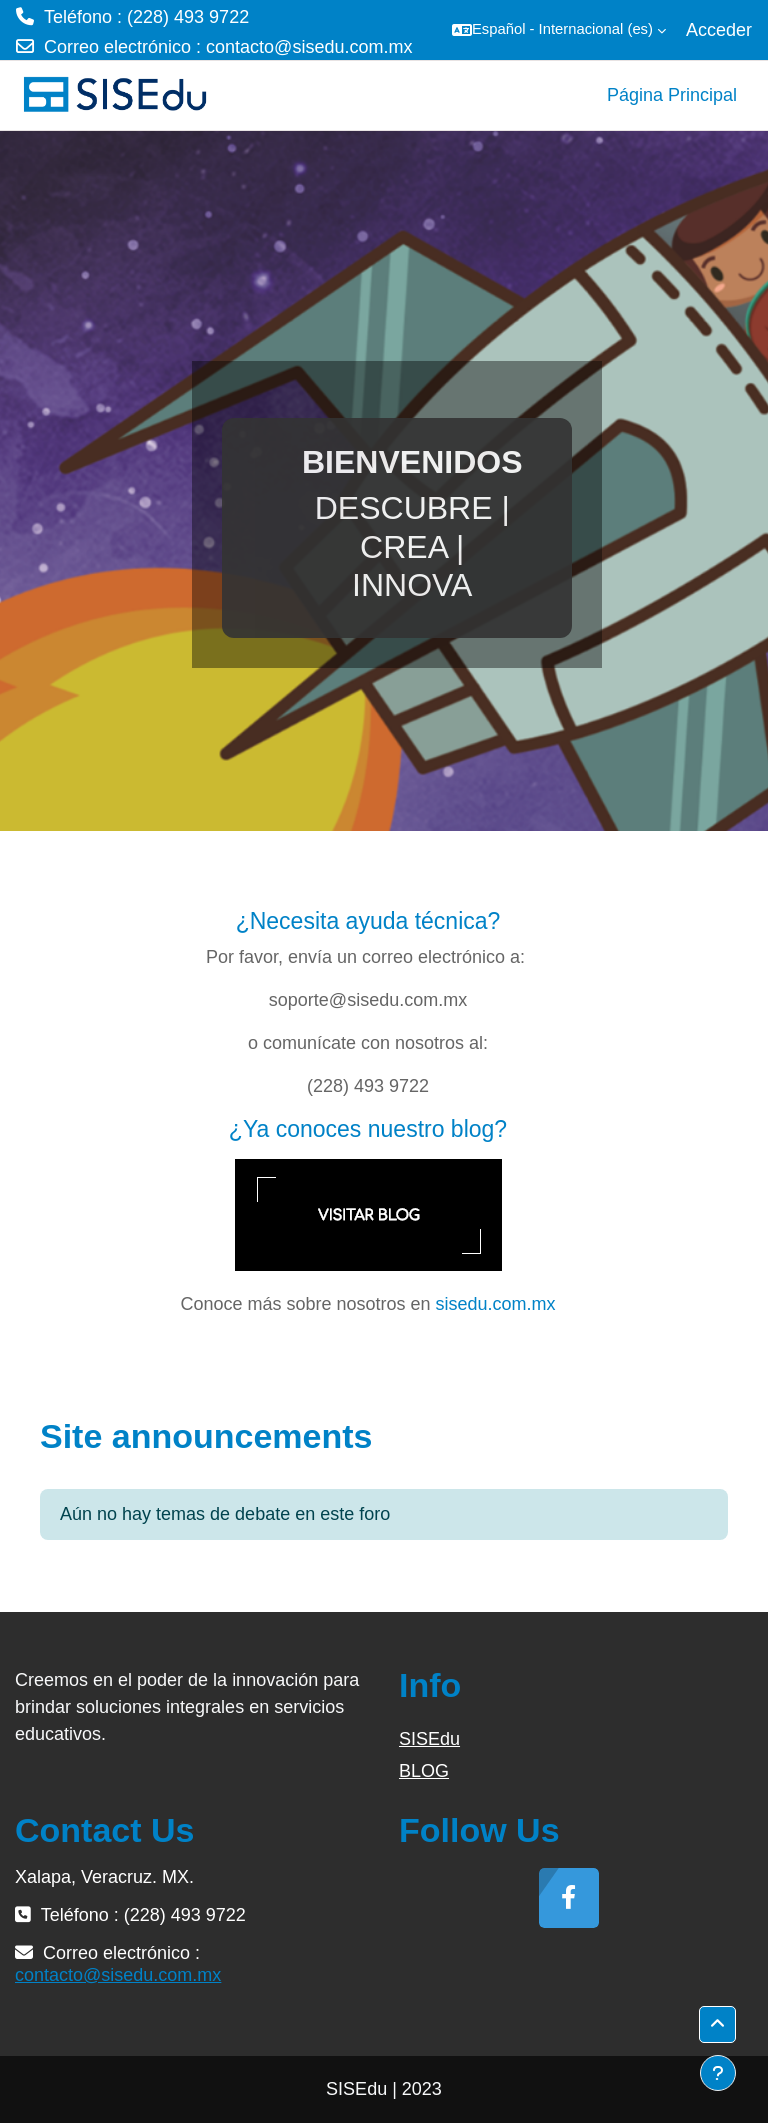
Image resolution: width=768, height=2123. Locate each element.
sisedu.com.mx (496, 1304)
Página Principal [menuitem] (672, 95)
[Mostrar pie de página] (718, 2073)
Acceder (719, 30)
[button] (559, 30)
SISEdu (429, 1739)
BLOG (424, 1771)
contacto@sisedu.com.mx (309, 47)
